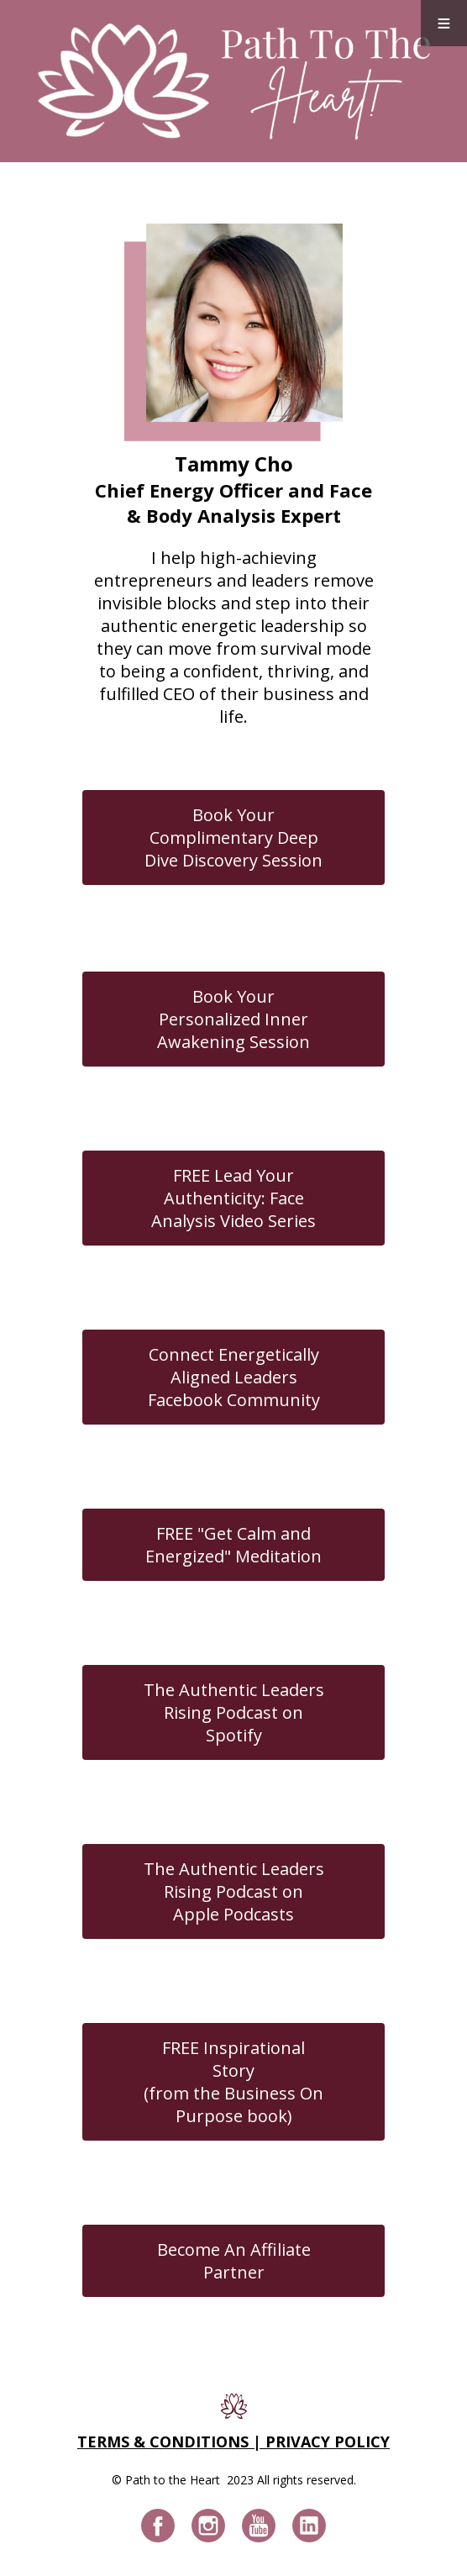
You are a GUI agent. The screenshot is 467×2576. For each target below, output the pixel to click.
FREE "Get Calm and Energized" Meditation (233, 1544)
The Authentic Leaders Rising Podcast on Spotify (234, 1712)
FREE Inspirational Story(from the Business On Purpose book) (233, 2081)
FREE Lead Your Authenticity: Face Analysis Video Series (233, 1198)
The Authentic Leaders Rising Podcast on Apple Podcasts (234, 1891)
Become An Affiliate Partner (234, 2261)
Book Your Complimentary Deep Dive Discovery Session (233, 837)
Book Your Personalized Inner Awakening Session (233, 1019)
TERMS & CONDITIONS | (171, 2441)
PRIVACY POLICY (327, 2441)
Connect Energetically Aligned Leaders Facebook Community (234, 1377)
